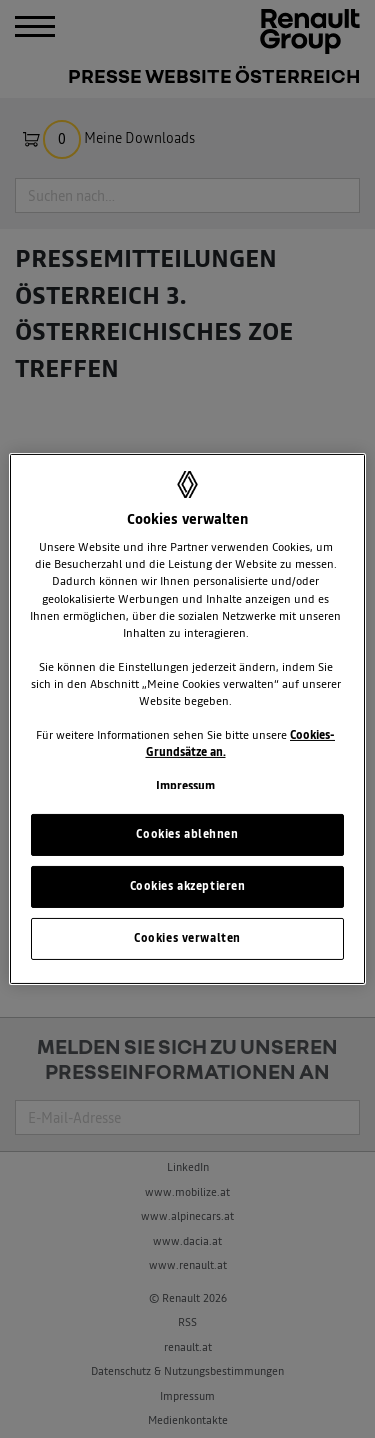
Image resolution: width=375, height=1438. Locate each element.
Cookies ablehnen (187, 834)
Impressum (185, 786)
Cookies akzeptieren (188, 886)
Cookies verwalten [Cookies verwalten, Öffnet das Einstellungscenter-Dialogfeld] (187, 938)
